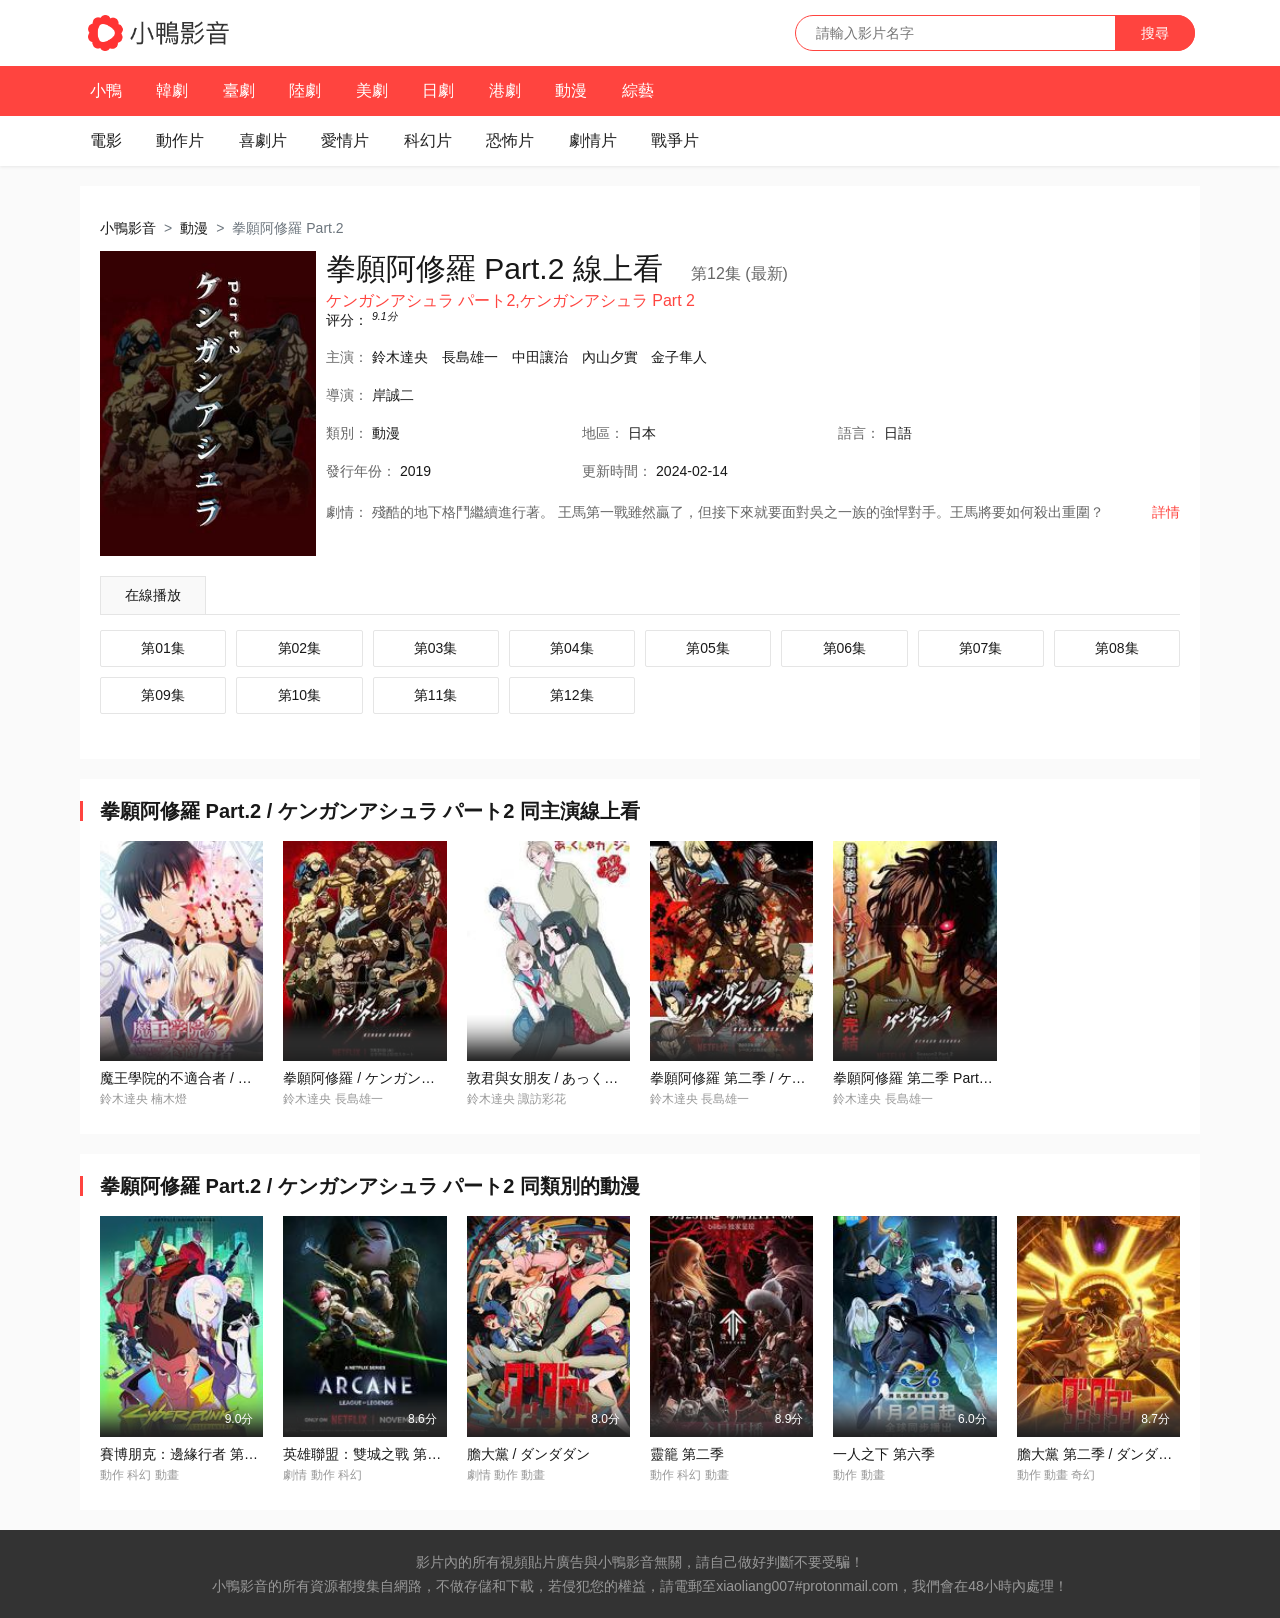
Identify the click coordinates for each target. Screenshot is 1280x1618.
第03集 (436, 648)
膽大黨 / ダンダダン (529, 1454)
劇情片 (593, 140)
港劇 (505, 90)
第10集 (300, 695)
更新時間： (617, 471)
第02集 (300, 648)
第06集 (845, 648)
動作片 (180, 140)
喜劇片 (263, 140)
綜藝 (638, 90)
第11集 (436, 695)
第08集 (1117, 648)
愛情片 (345, 140)
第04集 (572, 648)
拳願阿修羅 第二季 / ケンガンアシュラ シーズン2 (803, 1078)
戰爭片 (675, 140)
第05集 (708, 648)
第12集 (572, 695)
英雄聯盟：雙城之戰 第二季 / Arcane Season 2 (428, 1454)
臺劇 (239, 90)
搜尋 (1155, 33)
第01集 (163, 648)
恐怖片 (510, 140)
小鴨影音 (128, 228)
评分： (347, 320)
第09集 (163, 695)
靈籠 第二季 (687, 1454)
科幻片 (428, 140)
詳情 (1166, 512)
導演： (347, 395)
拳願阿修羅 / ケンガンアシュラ (380, 1078)
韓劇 (172, 90)
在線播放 (153, 595)
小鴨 (106, 90)
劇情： (347, 512)
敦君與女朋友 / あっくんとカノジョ (578, 1078)
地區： (603, 433)
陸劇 (305, 90)
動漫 (571, 90)
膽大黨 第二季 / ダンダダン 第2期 (1121, 1454)
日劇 (438, 90)
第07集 (981, 648)
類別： (347, 433)
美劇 (372, 90)
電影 (106, 140)
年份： (361, 471)
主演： (347, 357)
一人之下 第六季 (884, 1454)
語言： (859, 433)
